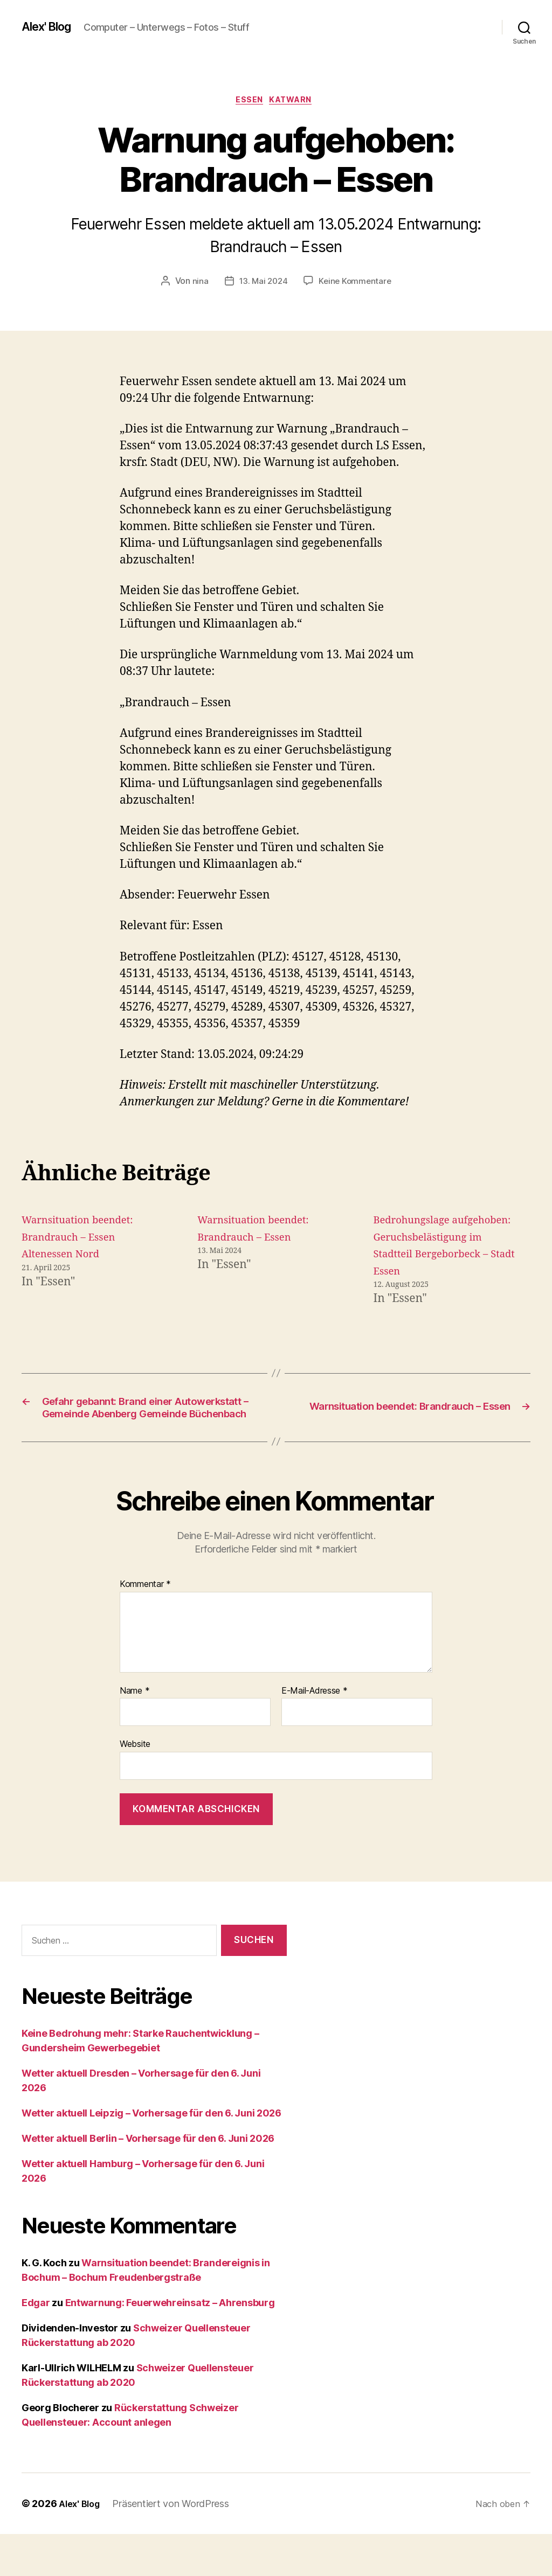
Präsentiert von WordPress (175, 2545)
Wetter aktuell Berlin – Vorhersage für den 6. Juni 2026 (148, 2180)
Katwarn (295, 102)
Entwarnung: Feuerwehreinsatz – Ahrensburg (170, 2344)
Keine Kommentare (356, 284)
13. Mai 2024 (262, 284)
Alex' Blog (50, 26)
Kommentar (145, 1626)
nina (198, 284)
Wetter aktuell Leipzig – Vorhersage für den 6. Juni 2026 (151, 2155)
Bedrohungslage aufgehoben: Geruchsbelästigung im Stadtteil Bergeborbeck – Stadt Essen (438, 1256)
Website (135, 1785)
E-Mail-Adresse (314, 1732)
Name (134, 1732)
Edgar (36, 2344)
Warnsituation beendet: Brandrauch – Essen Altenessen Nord (85, 1239)
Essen (248, 102)
